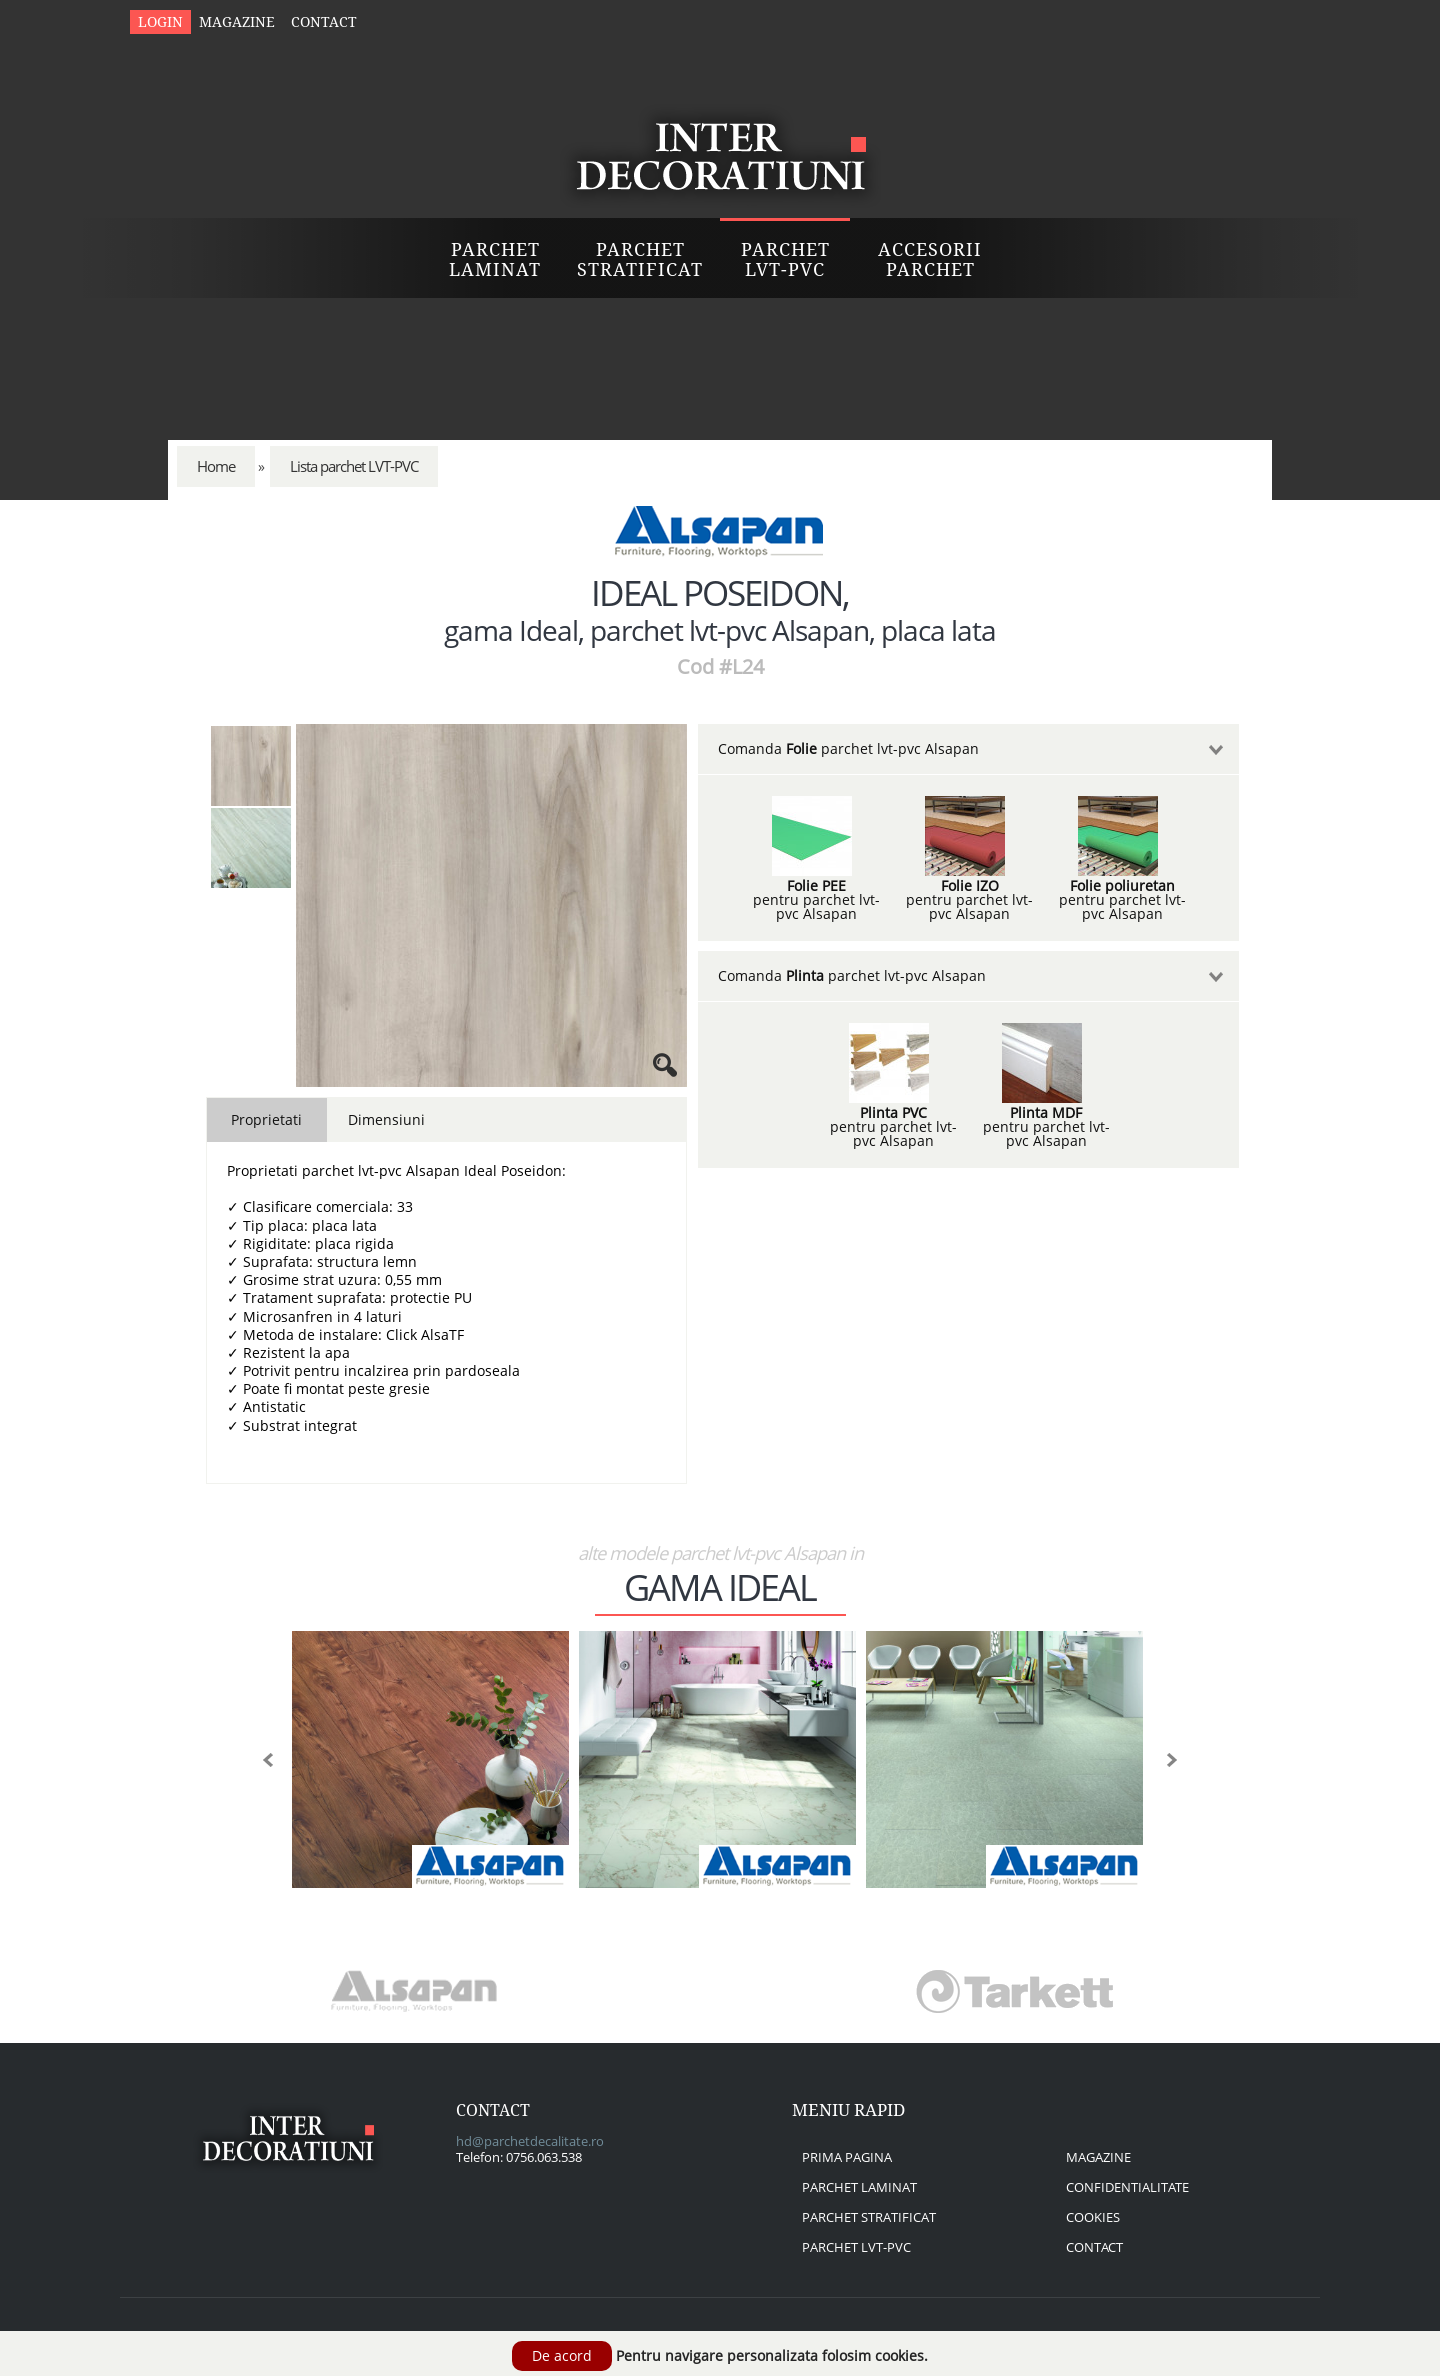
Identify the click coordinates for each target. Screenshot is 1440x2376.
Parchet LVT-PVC (785, 259)
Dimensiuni (386, 1119)
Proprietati (266, 1119)
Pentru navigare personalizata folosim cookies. (772, 2355)
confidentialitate (1127, 2187)
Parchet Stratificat (640, 259)
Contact (324, 22)
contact (1094, 2247)
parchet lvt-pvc (856, 2247)
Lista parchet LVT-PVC (354, 466)
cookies (1093, 2217)
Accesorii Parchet (930, 259)
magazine (1098, 2157)
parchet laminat (859, 2187)
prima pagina (847, 2157)
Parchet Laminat (495, 259)
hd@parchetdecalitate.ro (530, 2141)
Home (216, 466)
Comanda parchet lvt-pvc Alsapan (848, 748)
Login (160, 22)
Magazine (237, 22)
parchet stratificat (869, 2217)
